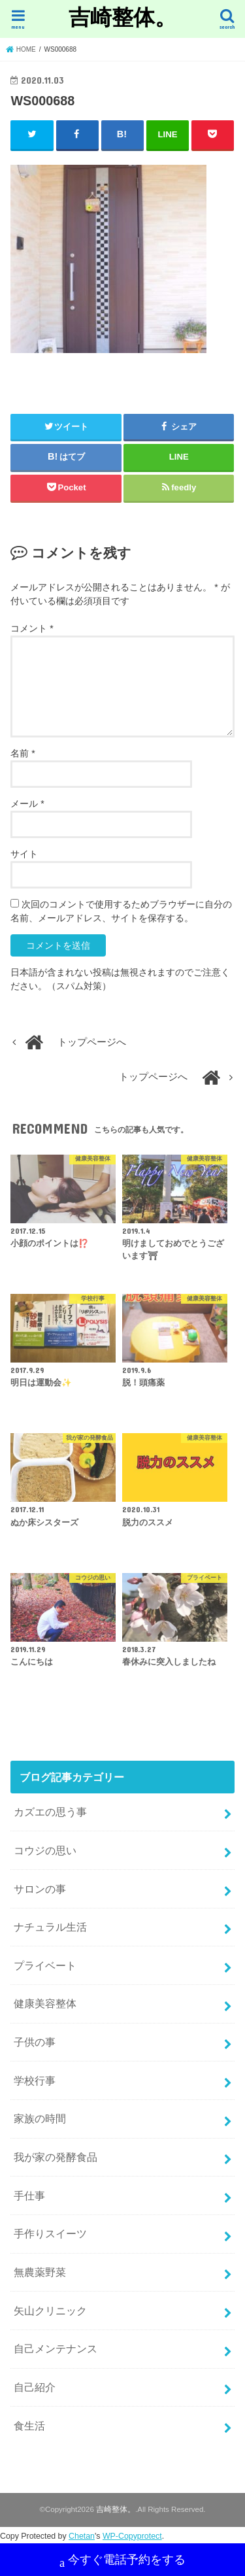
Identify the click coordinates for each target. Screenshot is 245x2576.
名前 (22, 753)
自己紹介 (35, 2387)
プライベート (45, 1965)
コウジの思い (45, 1850)
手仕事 (29, 2195)
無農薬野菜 (40, 2272)
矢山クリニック (50, 2310)
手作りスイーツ (50, 2233)
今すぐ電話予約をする (122, 2561)
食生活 (29, 2426)
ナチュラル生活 (50, 1927)
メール (27, 803)
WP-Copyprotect (132, 2536)
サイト (24, 854)
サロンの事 (40, 1889)
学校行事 (35, 2080)
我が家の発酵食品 (55, 2157)
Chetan (82, 2536)
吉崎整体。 (122, 16)
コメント (31, 628)
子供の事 (35, 2042)
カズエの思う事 (50, 1812)
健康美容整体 (45, 2003)
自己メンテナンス (55, 2348)
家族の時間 (40, 2118)
